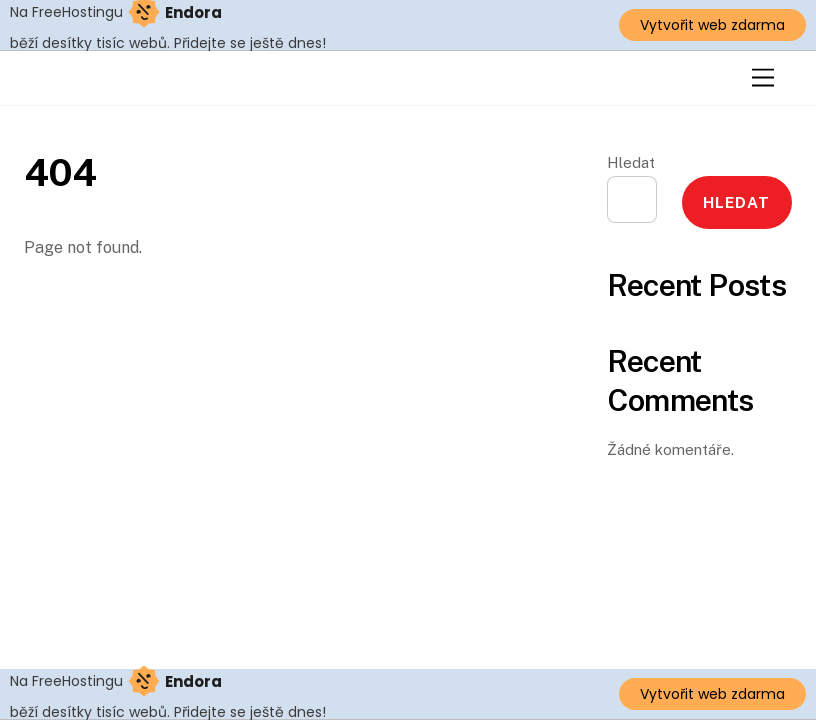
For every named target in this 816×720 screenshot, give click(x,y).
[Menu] (763, 78)
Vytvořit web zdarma (712, 25)
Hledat (631, 162)
